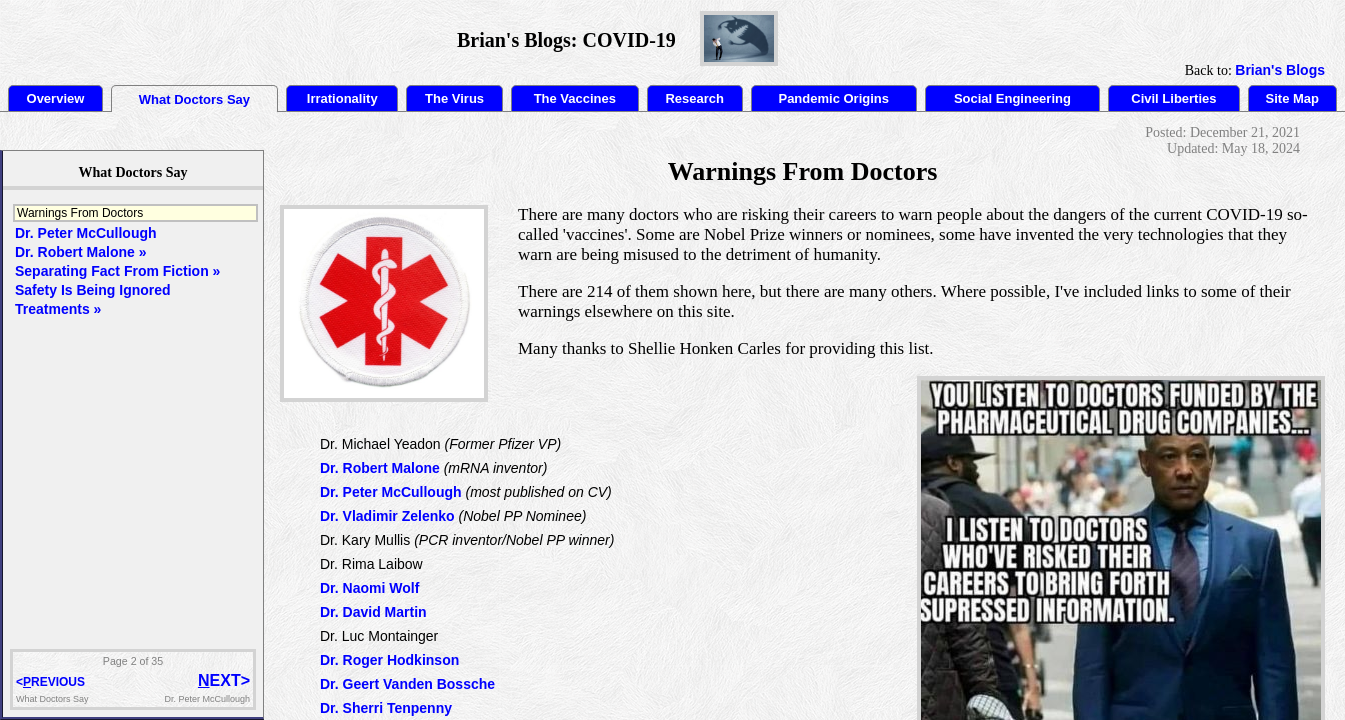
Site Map (1292, 98)
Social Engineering (1012, 98)
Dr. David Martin (373, 612)
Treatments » (58, 309)
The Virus (454, 98)
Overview (56, 98)
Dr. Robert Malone (380, 468)
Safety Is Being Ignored (93, 290)
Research (694, 98)
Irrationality (342, 98)
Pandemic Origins (833, 98)
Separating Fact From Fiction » (117, 271)
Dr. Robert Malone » (80, 252)
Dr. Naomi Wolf (369, 588)
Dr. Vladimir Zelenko (387, 516)
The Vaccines (575, 98)
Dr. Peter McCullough (391, 492)
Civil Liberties (1173, 98)
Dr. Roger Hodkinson (389, 660)
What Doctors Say (194, 99)
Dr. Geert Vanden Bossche (407, 684)
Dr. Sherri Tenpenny (386, 708)
